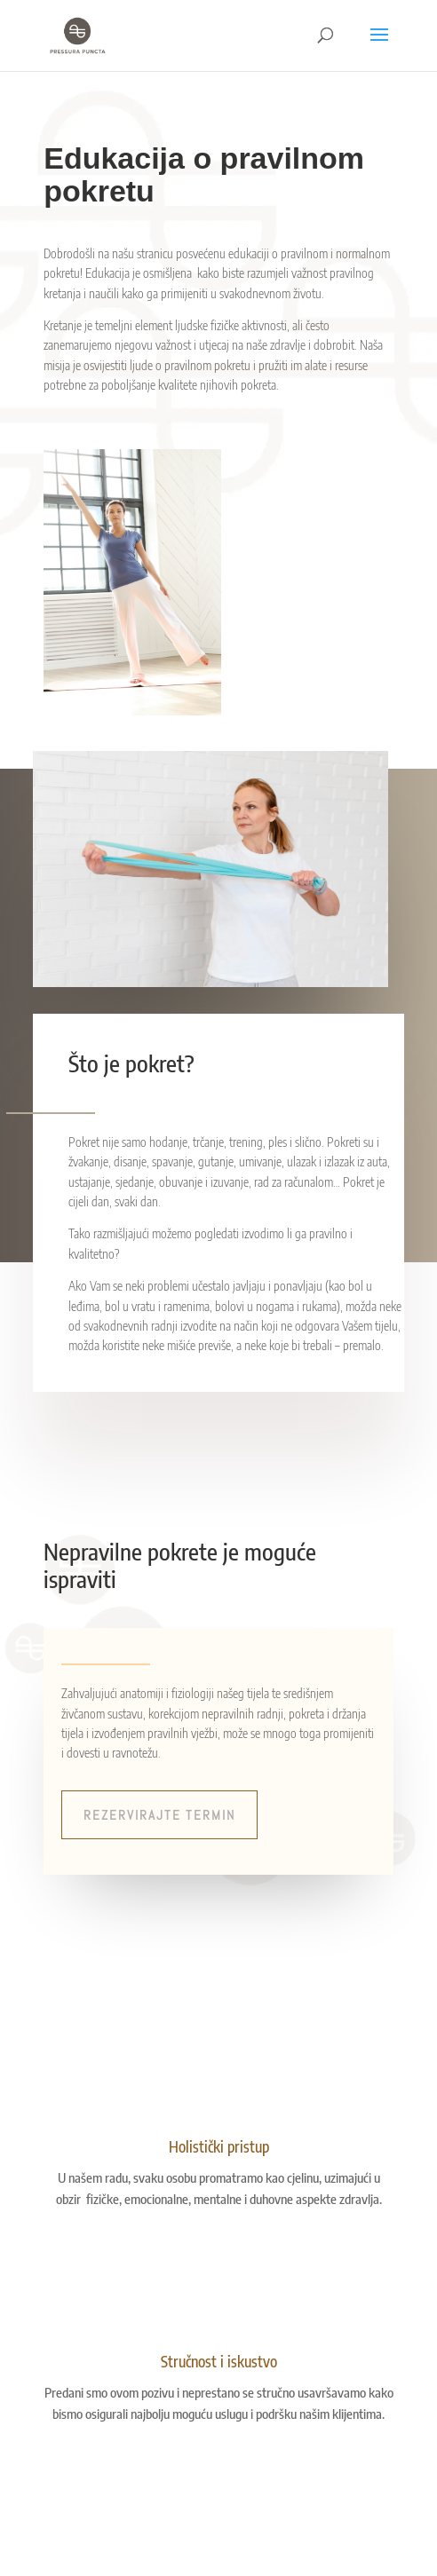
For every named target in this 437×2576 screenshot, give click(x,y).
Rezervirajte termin (159, 1814)
